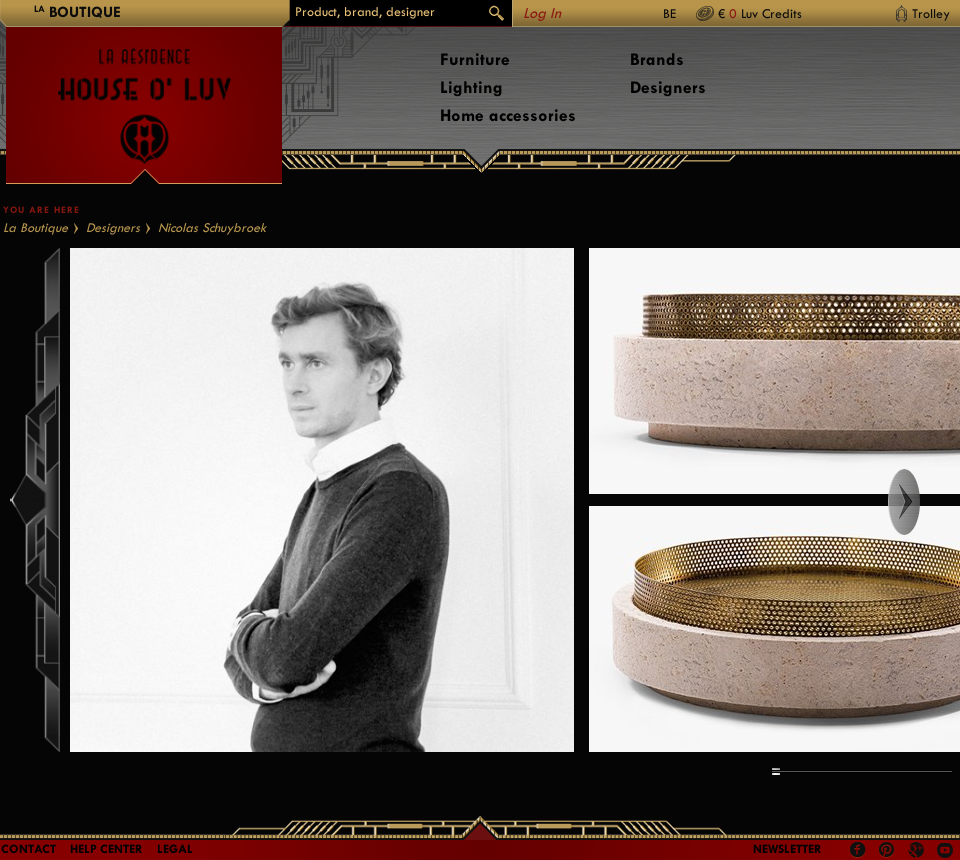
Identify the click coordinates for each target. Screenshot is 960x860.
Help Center (106, 849)
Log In (542, 13)
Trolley (931, 13)
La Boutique (35, 227)
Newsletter (787, 849)
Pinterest (887, 850)
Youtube (945, 850)
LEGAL (175, 849)
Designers (668, 87)
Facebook (858, 850)
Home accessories (508, 115)
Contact (28, 849)
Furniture (475, 59)
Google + (918, 851)
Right (922, 502)
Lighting (471, 87)
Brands (657, 59)
